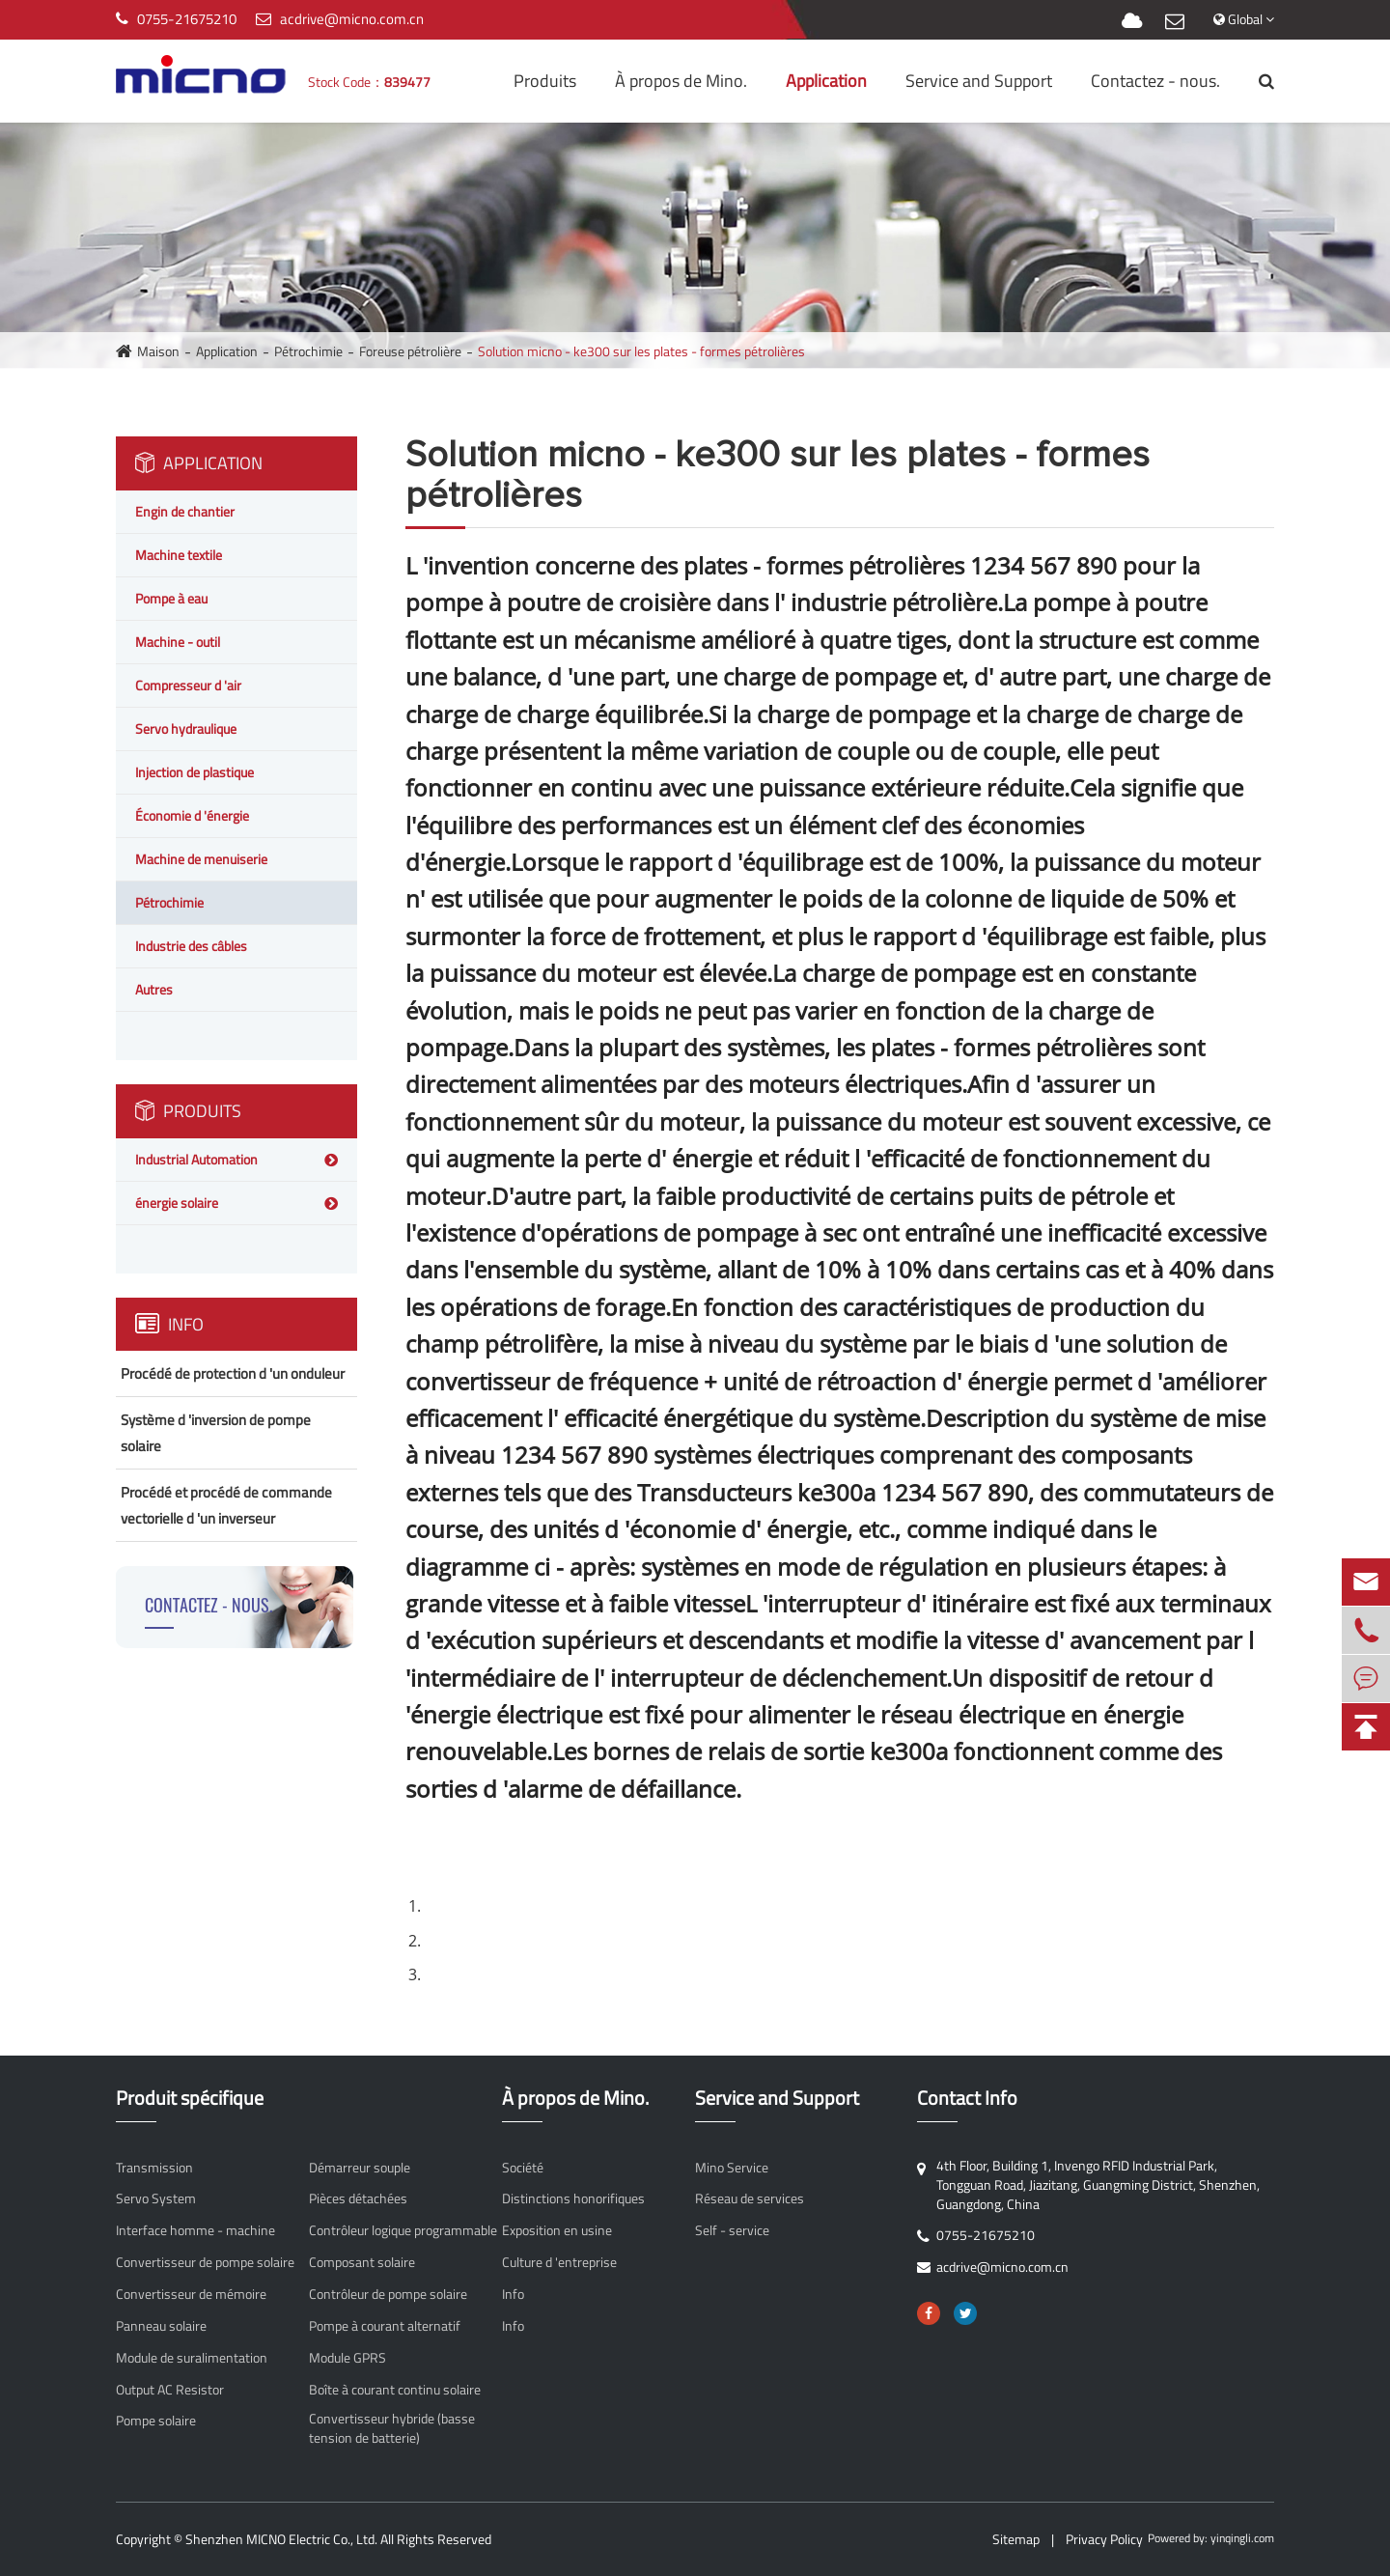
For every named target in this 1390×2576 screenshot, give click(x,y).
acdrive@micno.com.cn (352, 19)
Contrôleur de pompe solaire (388, 2294)
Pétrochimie (308, 351)
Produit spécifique (190, 2099)
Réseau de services (749, 2198)
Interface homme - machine (195, 2230)
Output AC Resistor (170, 2389)
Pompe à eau (171, 598)
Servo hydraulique (185, 728)
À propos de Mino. (681, 81)
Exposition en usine (557, 2230)
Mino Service (731, 2167)
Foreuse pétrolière (410, 351)
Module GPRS (347, 2357)
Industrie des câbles (191, 946)
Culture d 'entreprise (559, 2262)
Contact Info (967, 2099)
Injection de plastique (194, 772)
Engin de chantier (185, 511)
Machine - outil (177, 641)
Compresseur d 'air (188, 685)
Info (169, 1324)
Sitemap (1016, 2539)
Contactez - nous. (1155, 81)
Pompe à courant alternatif (384, 2326)
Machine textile (178, 555)
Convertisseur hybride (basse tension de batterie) (392, 2428)
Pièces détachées (358, 2198)
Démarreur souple (359, 2167)
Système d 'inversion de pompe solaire (216, 1433)
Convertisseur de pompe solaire (205, 2262)
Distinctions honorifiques (573, 2198)
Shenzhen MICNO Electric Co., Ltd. (281, 2539)
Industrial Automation (196, 1159)
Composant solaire (362, 2262)
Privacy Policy (1104, 2539)
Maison (158, 351)
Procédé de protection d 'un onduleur (233, 1373)
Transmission (154, 2167)
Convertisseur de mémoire (191, 2294)
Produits (545, 81)
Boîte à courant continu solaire (395, 2389)
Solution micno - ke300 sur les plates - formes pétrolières (641, 351)
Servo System (156, 2198)
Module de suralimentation (191, 2357)
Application (826, 81)
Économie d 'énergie (192, 815)
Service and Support (978, 81)
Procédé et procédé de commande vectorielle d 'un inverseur (226, 1505)
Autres (154, 989)
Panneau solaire (161, 2326)
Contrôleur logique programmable (403, 2230)
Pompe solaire (156, 2420)
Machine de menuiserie (201, 859)
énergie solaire (176, 1202)
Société (522, 2167)
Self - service (732, 2230)
